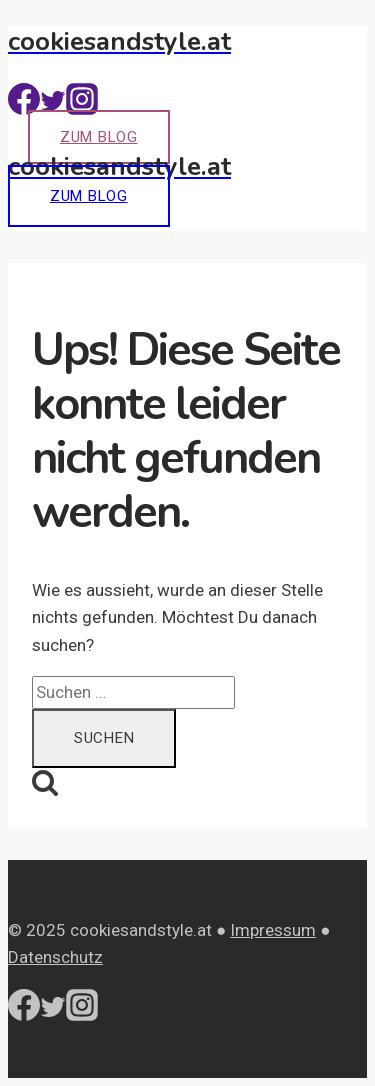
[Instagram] (82, 109)
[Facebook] (24, 109)
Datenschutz (55, 957)
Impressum (273, 930)
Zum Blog (99, 137)
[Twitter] (53, 109)
